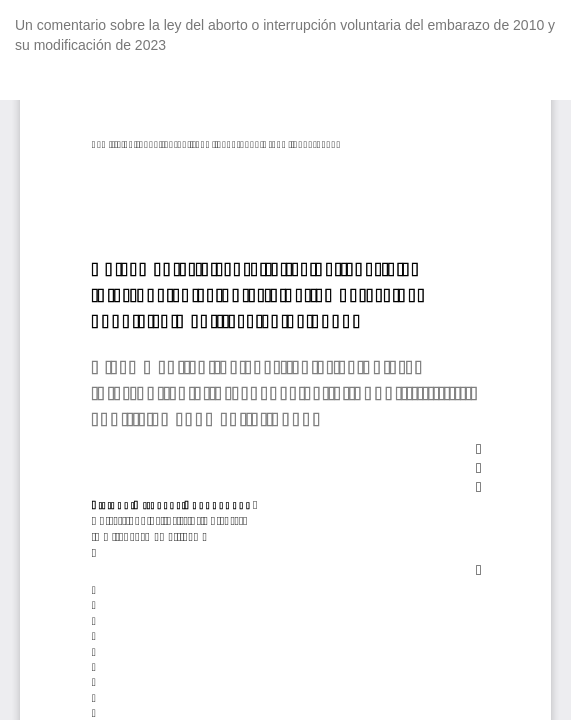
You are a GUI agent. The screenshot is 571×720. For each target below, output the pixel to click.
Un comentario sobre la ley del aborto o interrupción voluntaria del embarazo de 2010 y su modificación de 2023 (285, 35)
